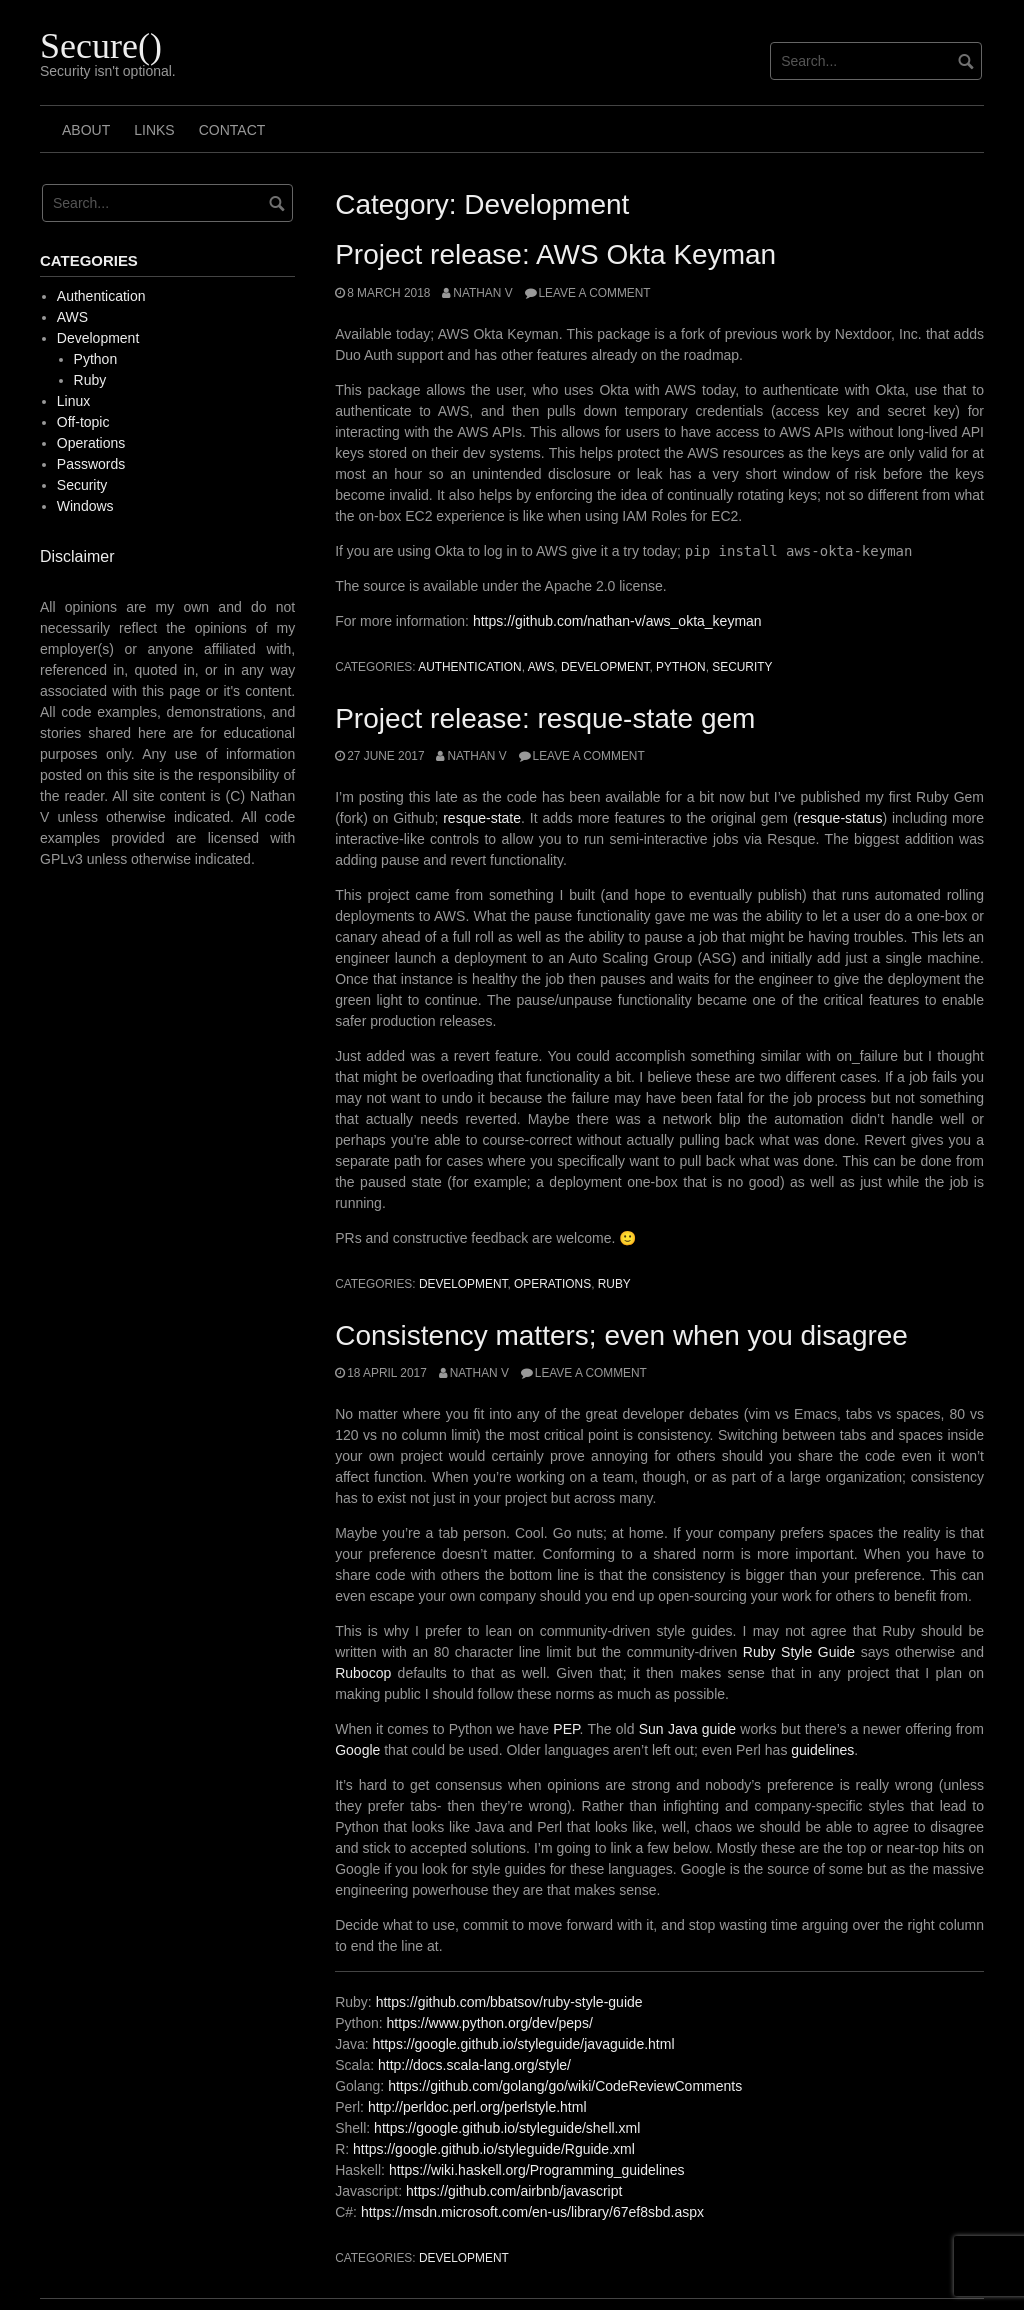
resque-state (482, 818)
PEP (566, 1729)
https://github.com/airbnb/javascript (514, 2191)
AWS (541, 667)
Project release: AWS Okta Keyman (555, 254)
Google (357, 1750)
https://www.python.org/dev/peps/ (490, 2023)
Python (681, 667)
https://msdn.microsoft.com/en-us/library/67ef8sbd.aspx (532, 2212)
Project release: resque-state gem (545, 718)
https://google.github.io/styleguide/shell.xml (507, 2128)
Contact (232, 130)
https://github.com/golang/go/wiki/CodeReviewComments (565, 2086)
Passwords (91, 464)
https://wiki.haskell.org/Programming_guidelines (537, 2170)
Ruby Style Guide (799, 1652)
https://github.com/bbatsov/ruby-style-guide (509, 2002)
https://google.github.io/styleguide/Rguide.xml (494, 2149)
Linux (73, 401)
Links (154, 130)
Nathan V (482, 293)
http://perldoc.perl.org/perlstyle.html (477, 2107)
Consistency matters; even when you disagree (621, 1335)
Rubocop (366, 1673)
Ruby (614, 1284)
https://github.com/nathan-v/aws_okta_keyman (617, 621)
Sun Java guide (687, 1729)
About (86, 130)
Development (605, 667)
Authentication (470, 667)
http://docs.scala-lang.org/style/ (474, 2065)
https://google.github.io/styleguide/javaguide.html (524, 2044)
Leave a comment (595, 293)
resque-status (840, 818)
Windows (85, 506)
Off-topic (83, 422)
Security (742, 667)
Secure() (101, 46)
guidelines (822, 1750)
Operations (552, 1284)
